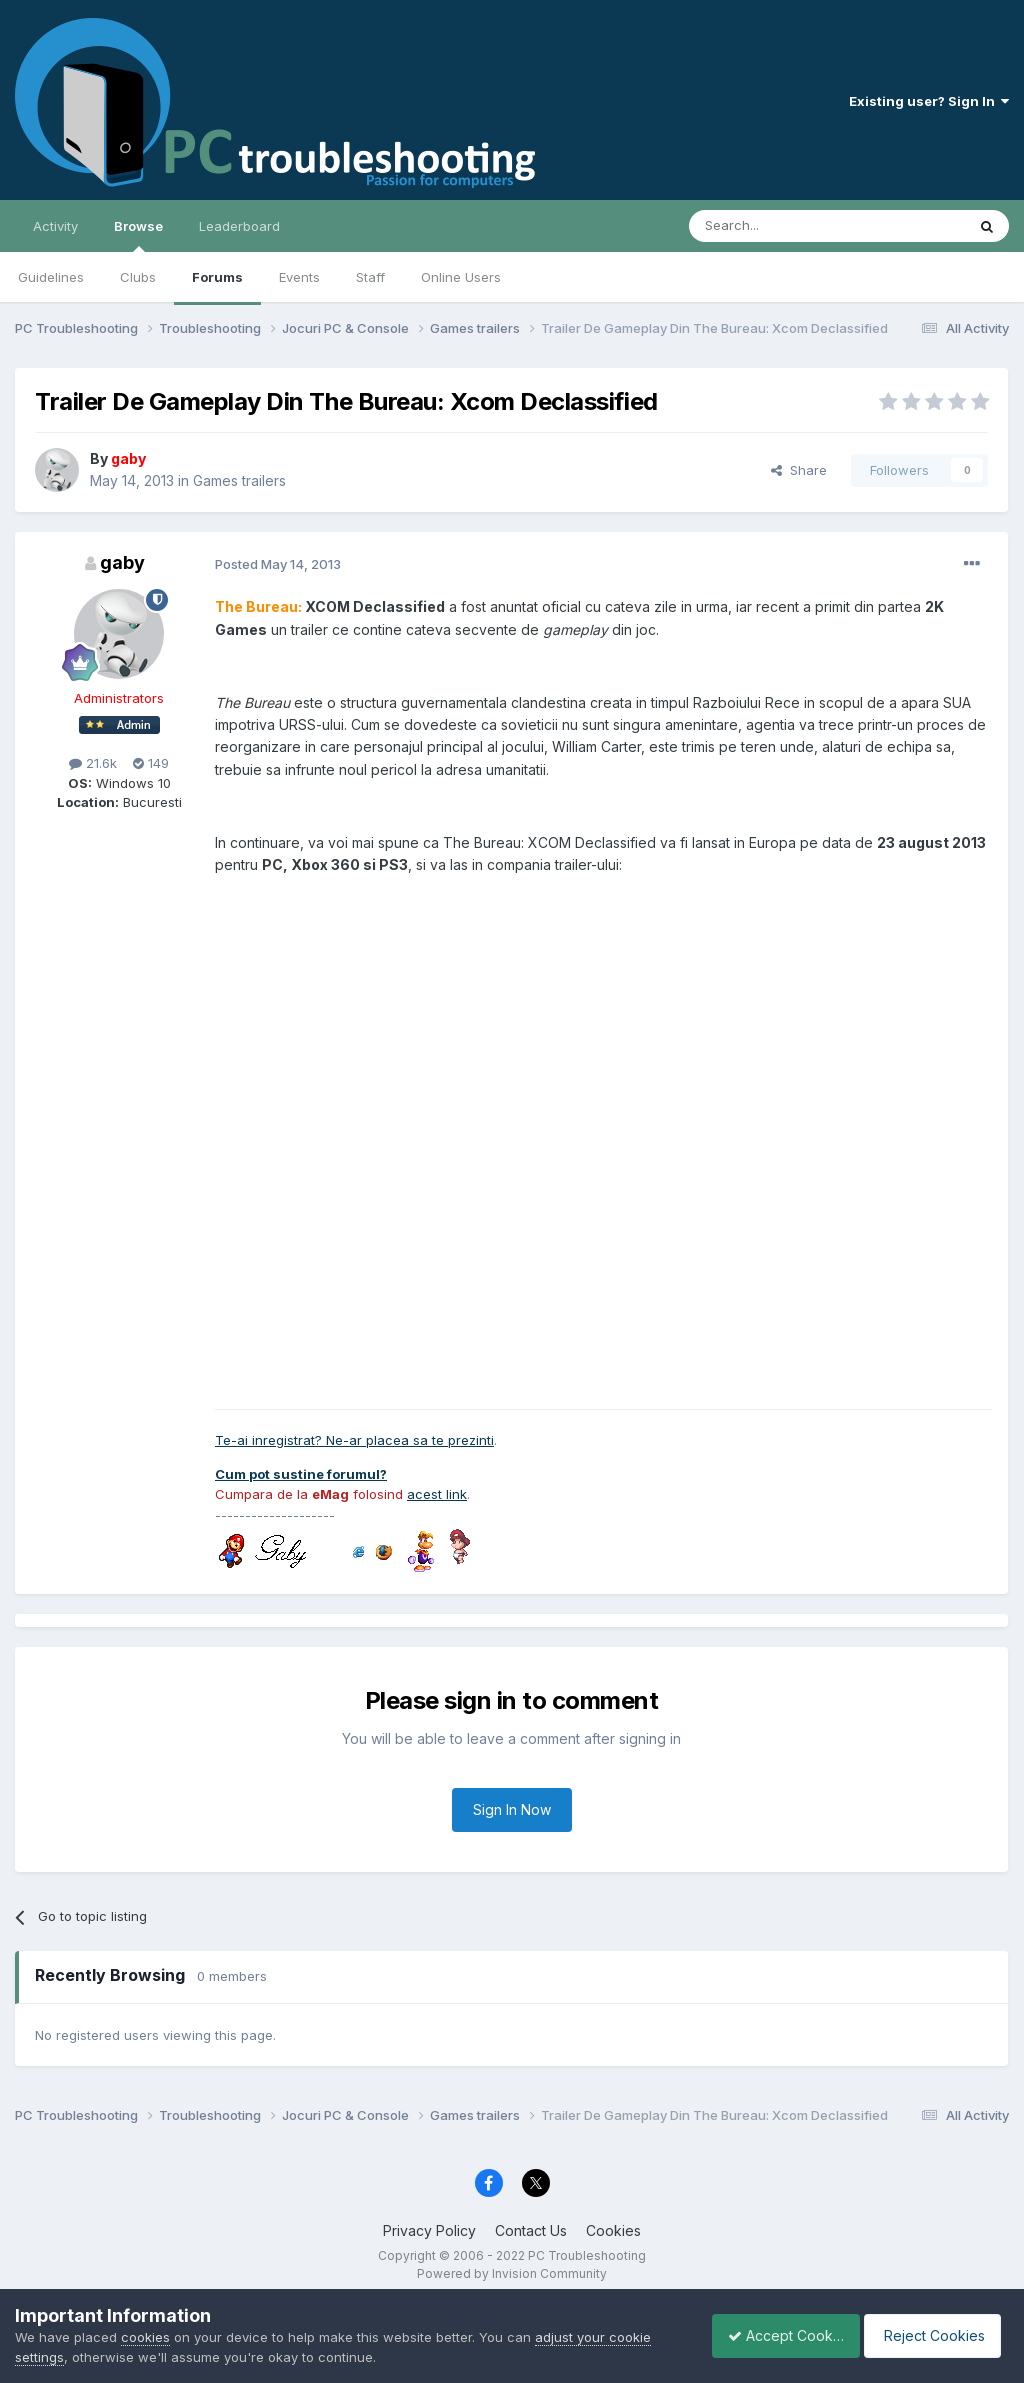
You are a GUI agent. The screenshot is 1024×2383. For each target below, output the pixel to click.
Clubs (138, 277)
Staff (370, 277)
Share (799, 470)
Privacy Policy (429, 2230)
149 (151, 763)
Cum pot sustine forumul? (301, 1474)
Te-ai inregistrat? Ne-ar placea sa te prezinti (354, 1440)
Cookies (613, 2230)
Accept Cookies (775, 2335)
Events (299, 277)
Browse (138, 235)
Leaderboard (239, 226)
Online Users (461, 277)
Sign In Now (512, 1809)
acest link (437, 1494)
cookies (145, 2337)
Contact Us (531, 2230)
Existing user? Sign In (929, 101)
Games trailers (239, 480)
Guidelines (51, 277)
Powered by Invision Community (512, 2273)
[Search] (776, 226)
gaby (122, 562)
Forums (217, 277)
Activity (55, 226)
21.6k (93, 763)
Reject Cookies (935, 2335)
